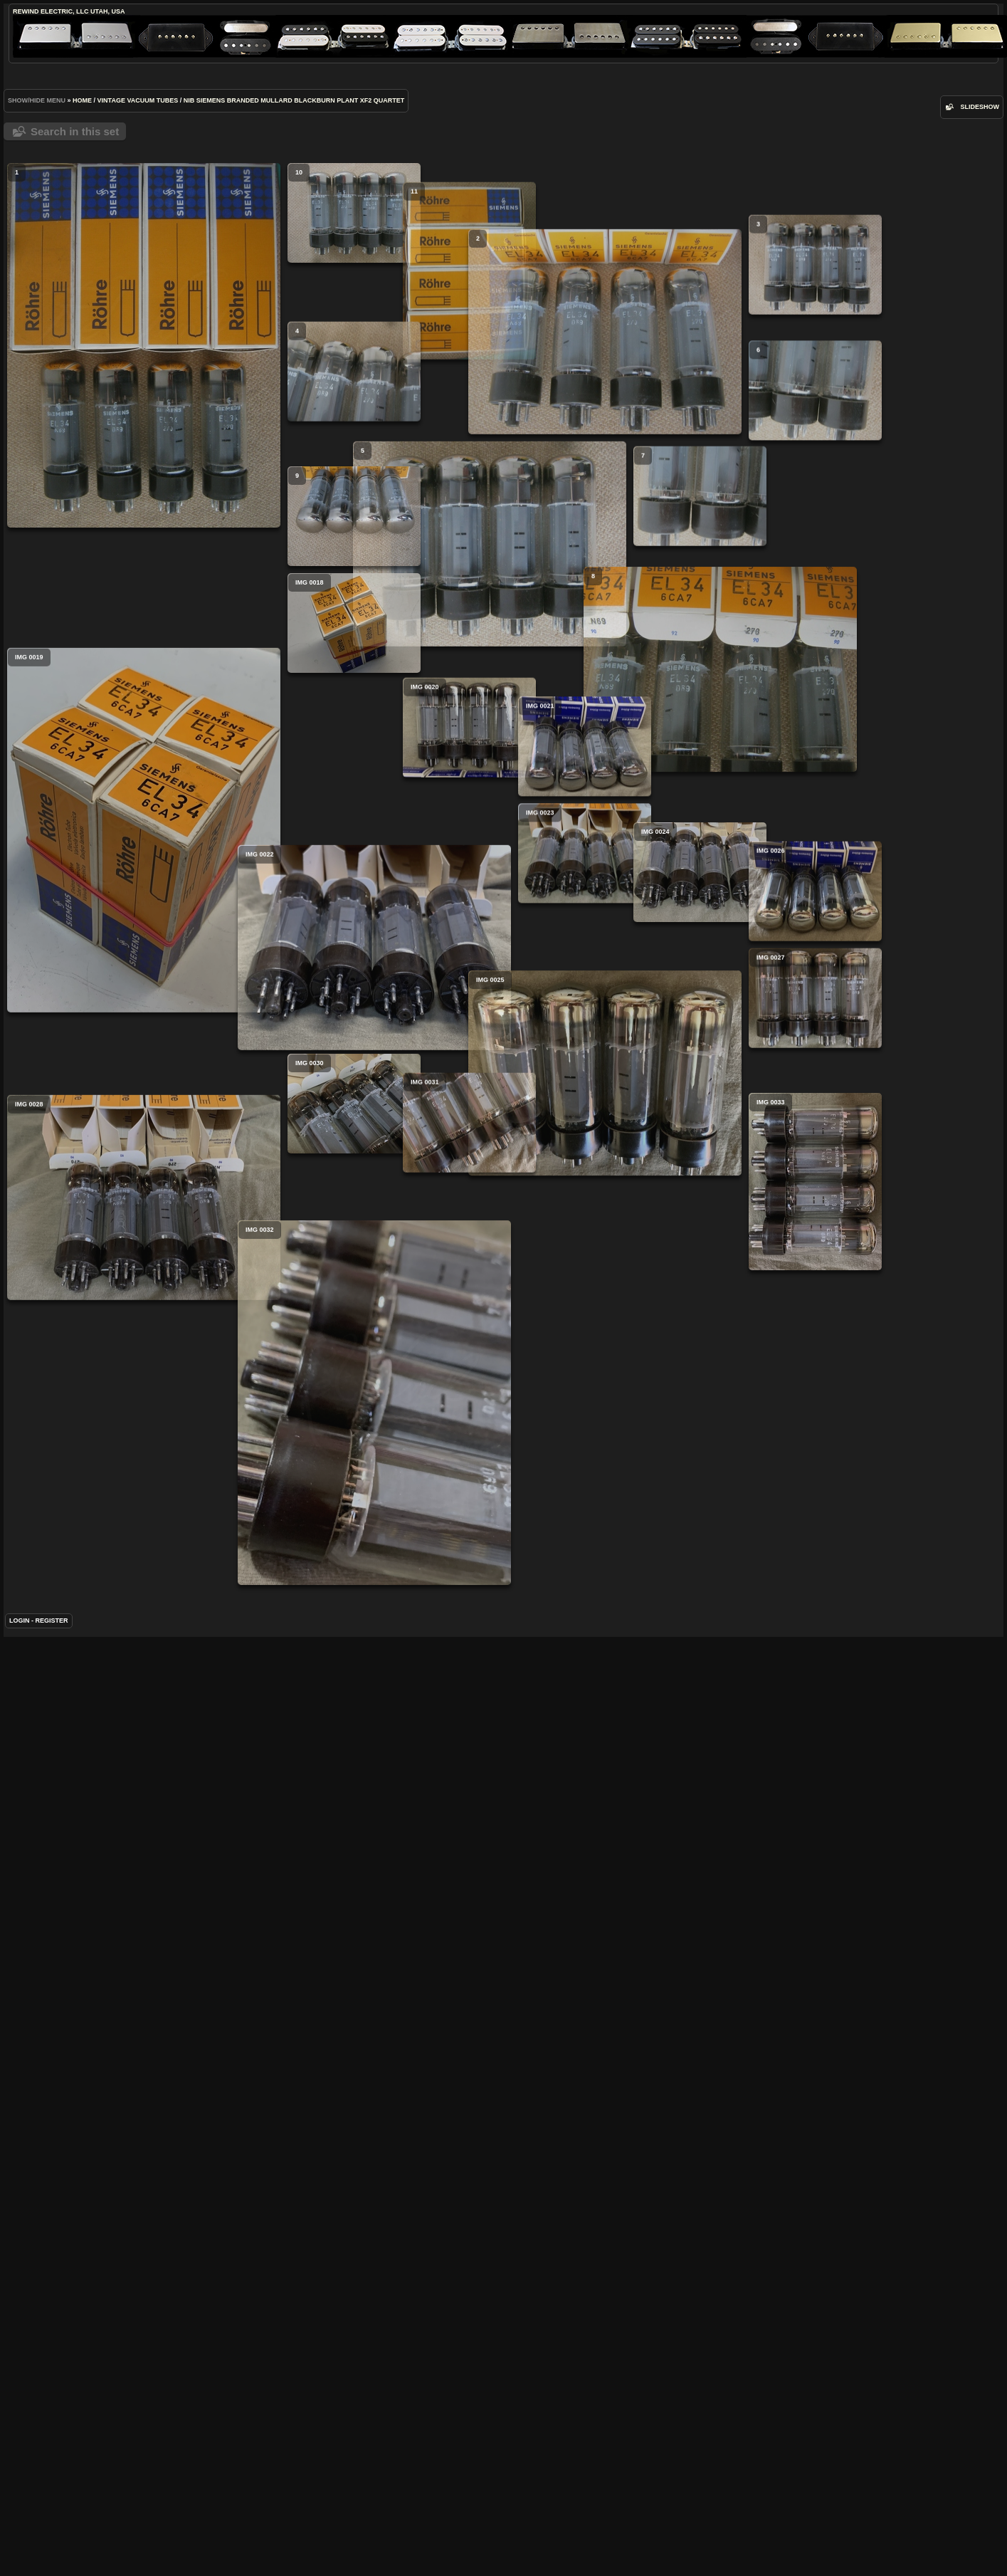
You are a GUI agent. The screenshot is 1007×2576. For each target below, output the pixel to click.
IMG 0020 (423, 893)
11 (423, 305)
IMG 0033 (632, 1520)
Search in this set (75, 131)
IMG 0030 (354, 1373)
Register (52, 1976)
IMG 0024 (563, 1107)
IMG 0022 (283, 1223)
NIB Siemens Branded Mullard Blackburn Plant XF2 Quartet (294, 100)
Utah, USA (107, 11)
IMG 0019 (143, 1037)
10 (354, 213)
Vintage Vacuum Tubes (138, 100)
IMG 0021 (493, 946)
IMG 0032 (283, 1782)
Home (82, 100)
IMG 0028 (143, 1542)
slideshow (979, 106)
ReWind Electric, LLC (51, 11)
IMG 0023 (493, 1053)
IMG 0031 (423, 1427)
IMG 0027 (632, 1267)
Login (19, 1976)
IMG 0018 (354, 787)
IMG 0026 (632, 1160)
